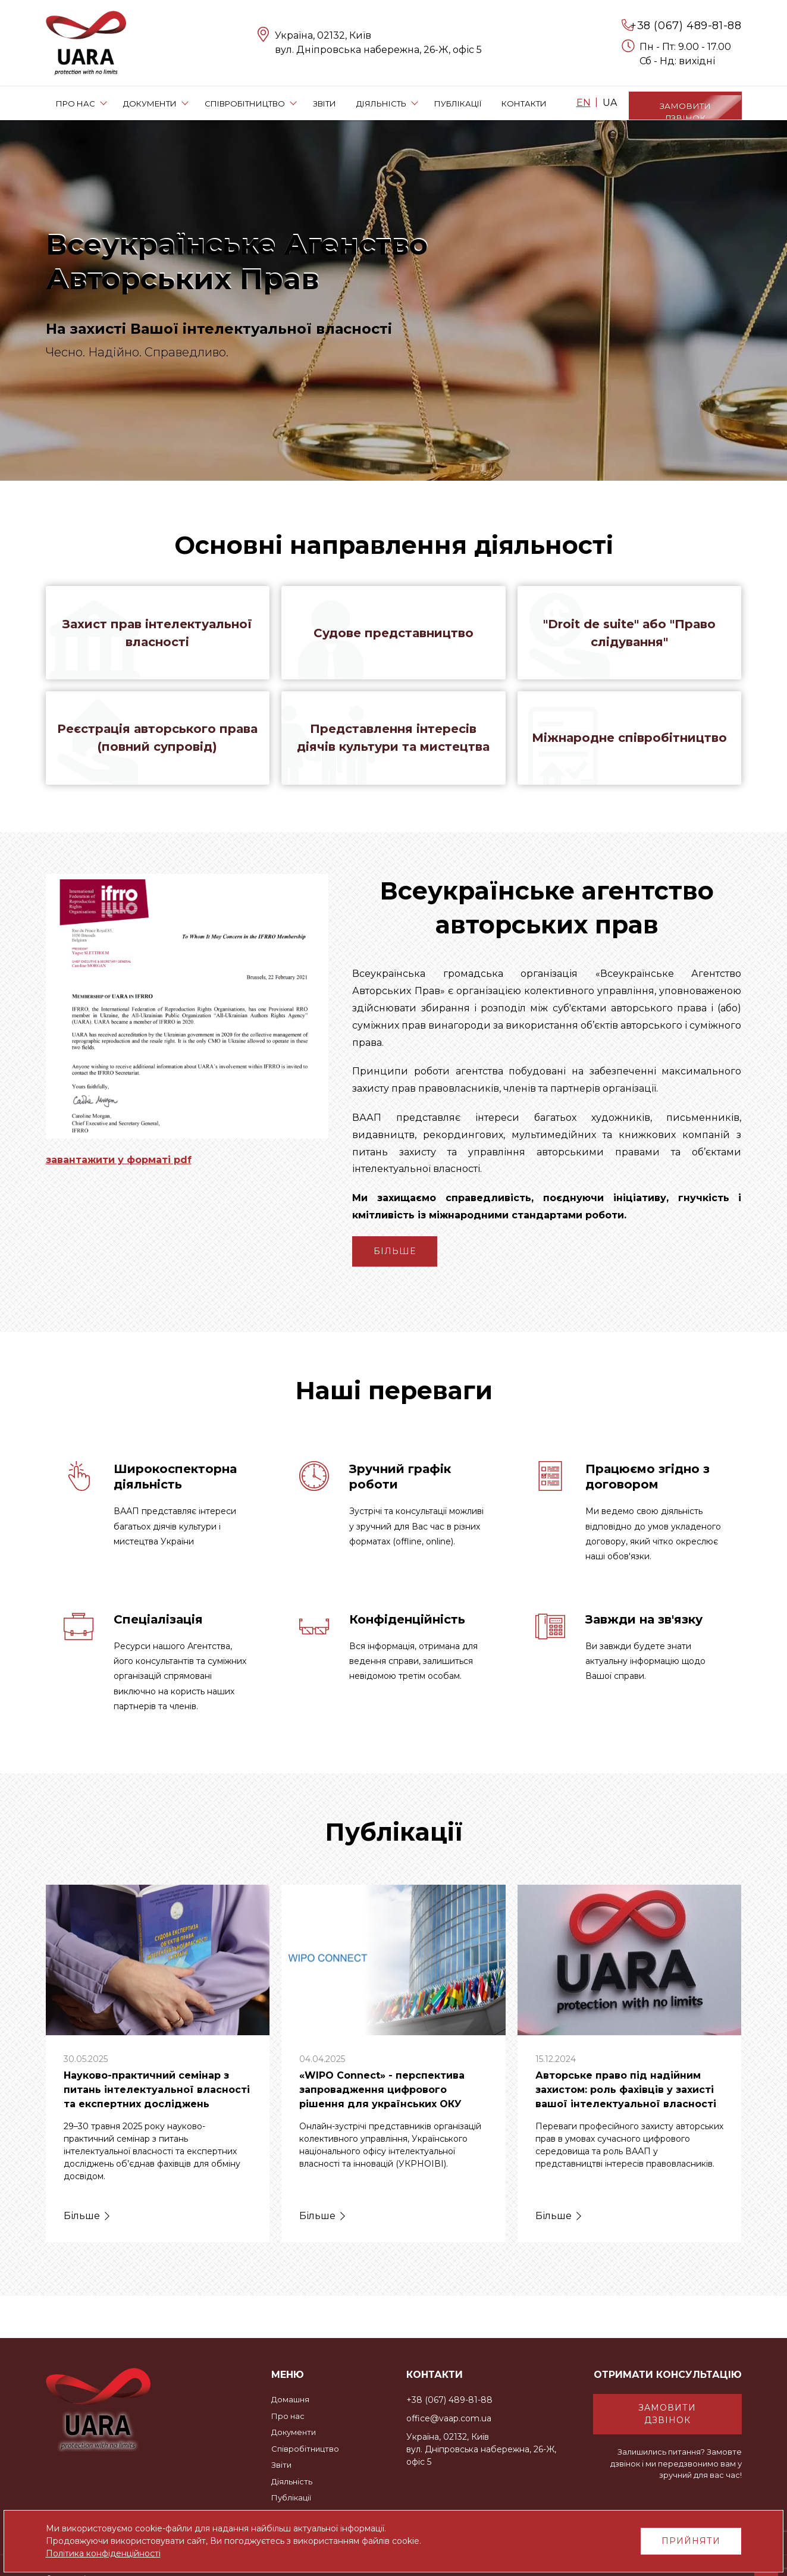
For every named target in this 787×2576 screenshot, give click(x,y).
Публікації (291, 2497)
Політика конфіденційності (103, 2553)
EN (583, 102)
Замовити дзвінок (667, 2413)
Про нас (288, 2416)
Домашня (290, 2399)
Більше (395, 1255)
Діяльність (291, 2481)
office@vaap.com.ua (448, 2418)
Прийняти (690, 2541)
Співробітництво (305, 2448)
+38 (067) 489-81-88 (685, 25)
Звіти (281, 2465)
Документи (293, 2432)
